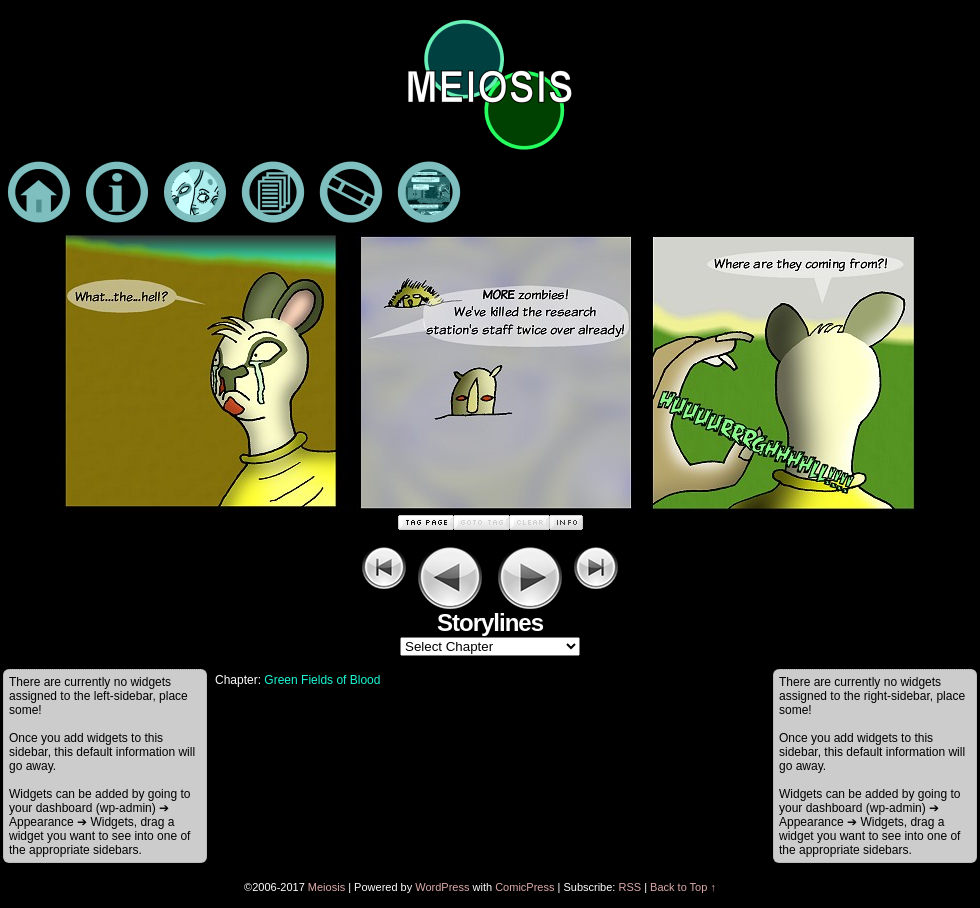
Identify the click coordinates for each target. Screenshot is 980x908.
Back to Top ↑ (683, 887)
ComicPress (524, 887)
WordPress (442, 887)
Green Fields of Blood (322, 680)
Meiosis (326, 887)
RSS (629, 887)
